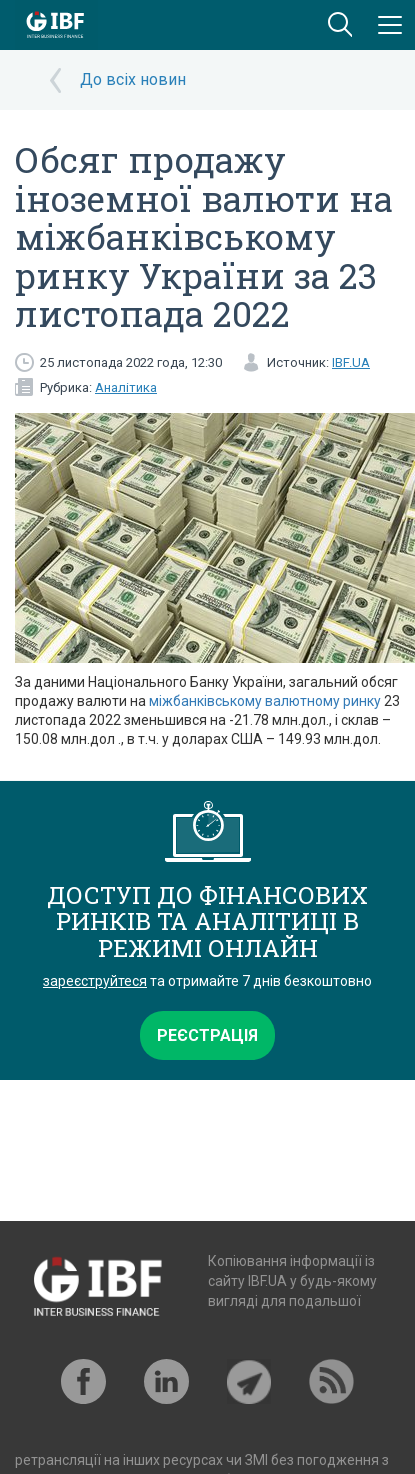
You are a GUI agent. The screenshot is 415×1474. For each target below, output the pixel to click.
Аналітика (126, 387)
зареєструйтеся (95, 981)
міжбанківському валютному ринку (265, 701)
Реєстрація (207, 1035)
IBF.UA (351, 362)
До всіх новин (133, 79)
